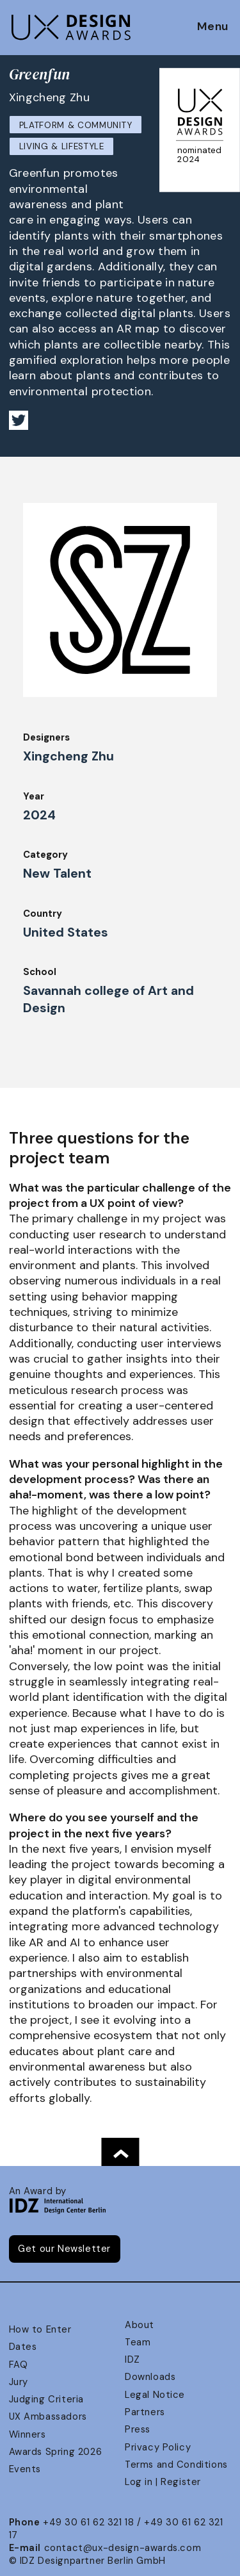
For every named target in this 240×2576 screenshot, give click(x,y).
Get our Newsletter (64, 2248)
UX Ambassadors (48, 2416)
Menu (212, 27)
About (139, 2324)
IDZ (132, 2359)
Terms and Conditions (176, 2464)
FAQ (18, 2364)
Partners (145, 2412)
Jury (18, 2381)
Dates (23, 2346)
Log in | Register (163, 2481)
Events (25, 2469)
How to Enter (40, 2329)
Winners (27, 2434)
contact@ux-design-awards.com (123, 2547)
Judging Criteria (46, 2399)
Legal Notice (155, 2394)
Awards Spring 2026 (55, 2451)
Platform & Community (75, 125)
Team (137, 2342)
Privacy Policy (158, 2447)
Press (137, 2429)
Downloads (150, 2376)
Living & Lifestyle (61, 146)
